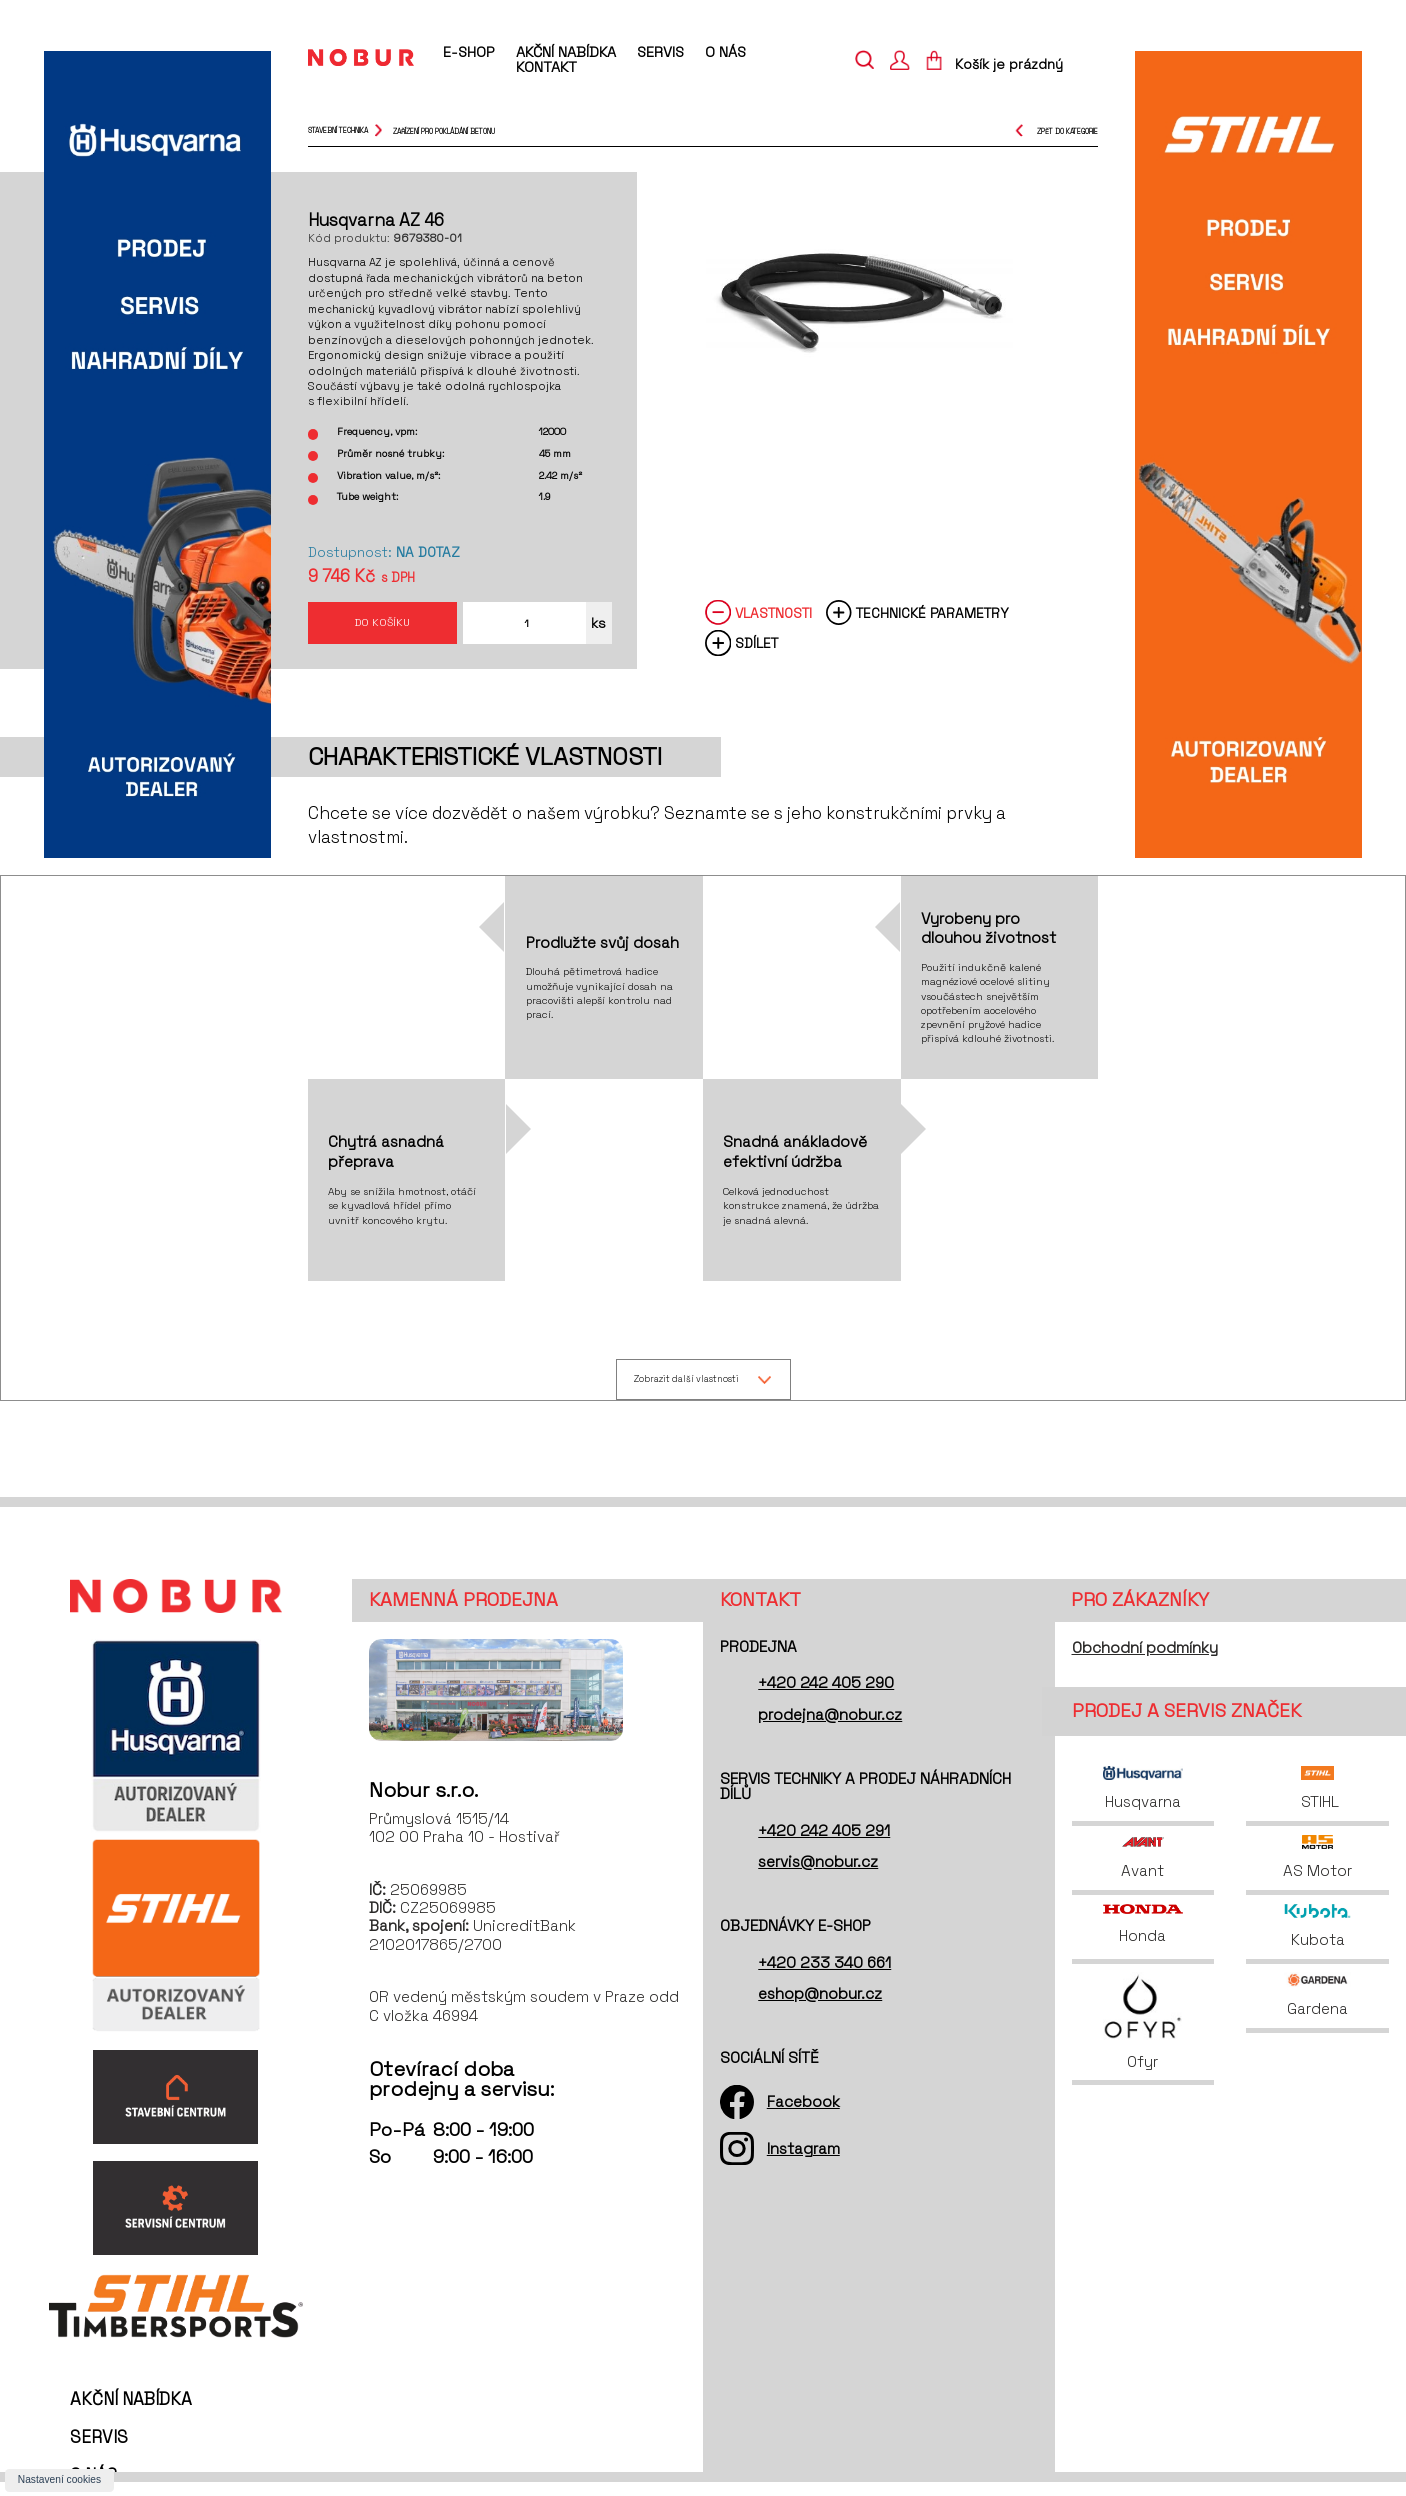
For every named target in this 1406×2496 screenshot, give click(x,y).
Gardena (1318, 2008)
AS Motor (1317, 1871)
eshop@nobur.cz (820, 2006)
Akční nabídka (566, 52)
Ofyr (1142, 2035)
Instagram (803, 2162)
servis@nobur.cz (818, 1874)
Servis (660, 52)
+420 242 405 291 (824, 1843)
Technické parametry (932, 623)
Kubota (1317, 1939)
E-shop (468, 53)
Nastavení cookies (59, 2479)
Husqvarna (1143, 1802)
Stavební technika (338, 130)
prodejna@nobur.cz (830, 1727)
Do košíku (382, 627)
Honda (1143, 1937)
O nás (725, 52)
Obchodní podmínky (1145, 1661)
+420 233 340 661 (824, 1975)
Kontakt (546, 67)
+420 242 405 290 (826, 1696)
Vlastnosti (773, 623)
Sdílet (756, 654)
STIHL (1318, 1802)
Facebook (803, 2115)
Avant (1142, 1871)
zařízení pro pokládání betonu (444, 130)
